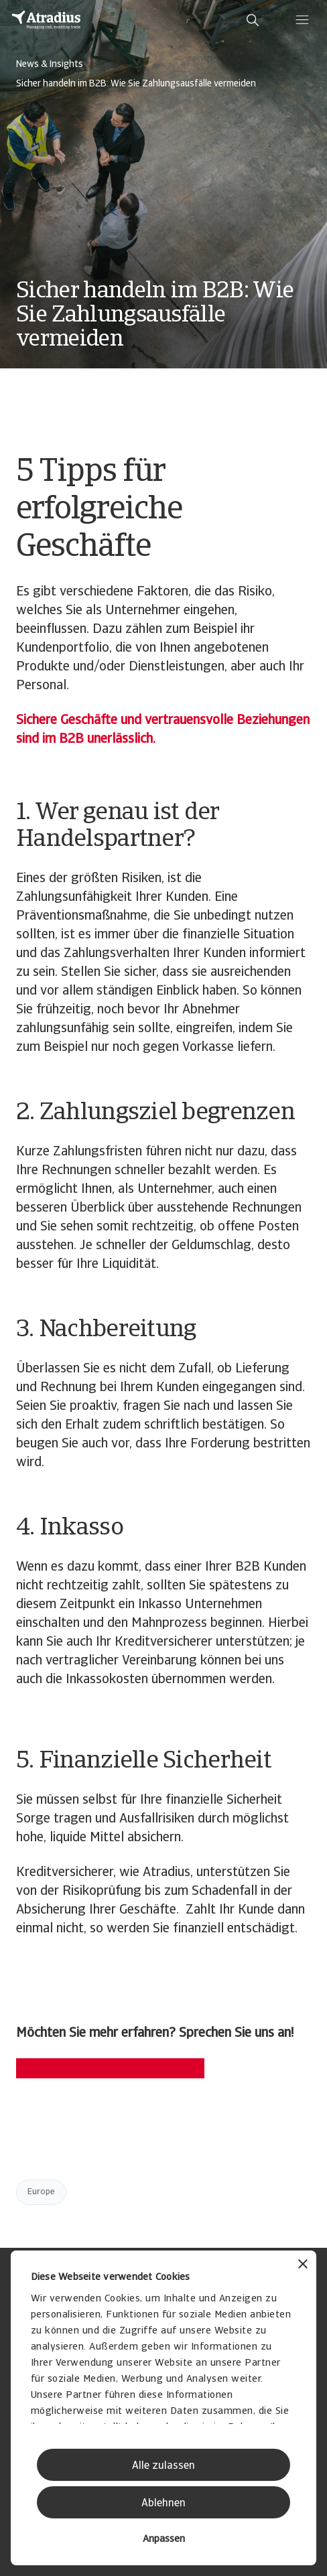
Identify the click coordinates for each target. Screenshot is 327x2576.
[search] (252, 20)
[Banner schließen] (303, 2265)
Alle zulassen (163, 2466)
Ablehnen (163, 2503)
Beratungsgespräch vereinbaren (110, 2068)
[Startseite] (46, 20)
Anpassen (164, 2539)
